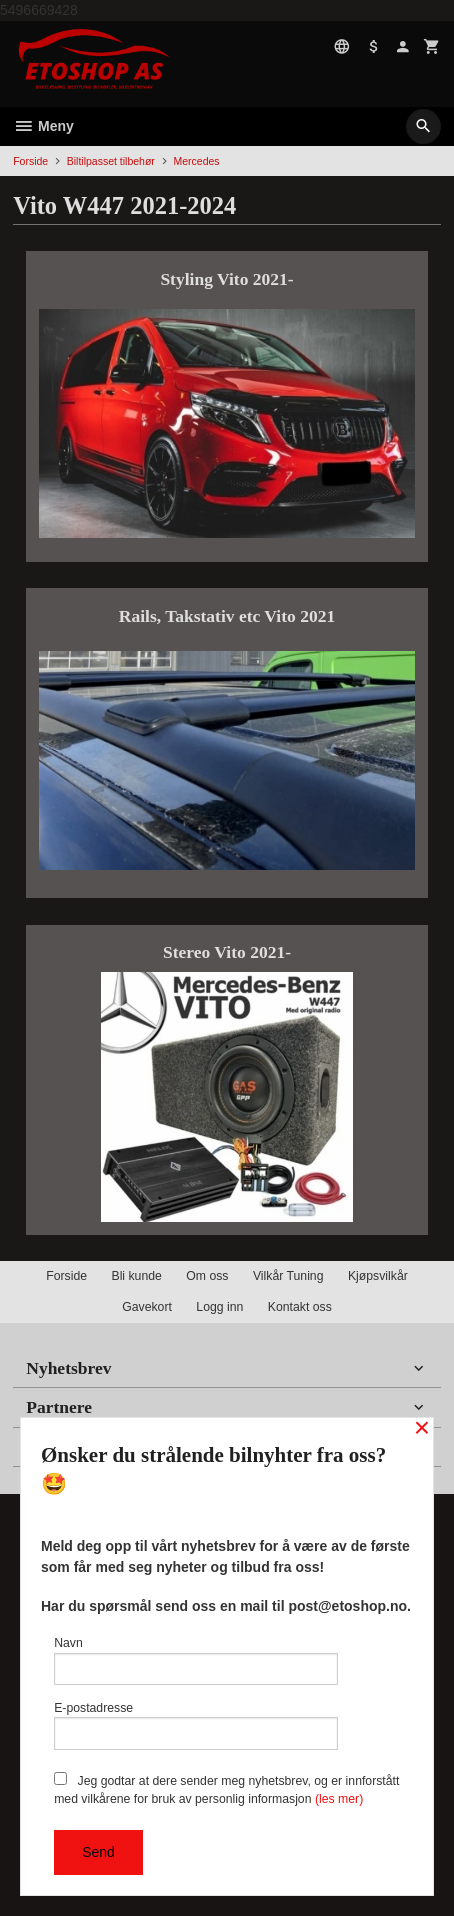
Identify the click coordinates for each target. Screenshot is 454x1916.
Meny (43, 126)
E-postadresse (196, 1725)
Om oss (207, 1276)
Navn (196, 1660)
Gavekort (147, 1307)
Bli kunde (136, 1276)
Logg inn (219, 1307)
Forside (30, 161)
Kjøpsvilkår (378, 1276)
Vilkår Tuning (288, 1276)
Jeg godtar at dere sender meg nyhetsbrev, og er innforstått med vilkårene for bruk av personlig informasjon (226, 1789)
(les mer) (339, 1799)
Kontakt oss (300, 1307)
